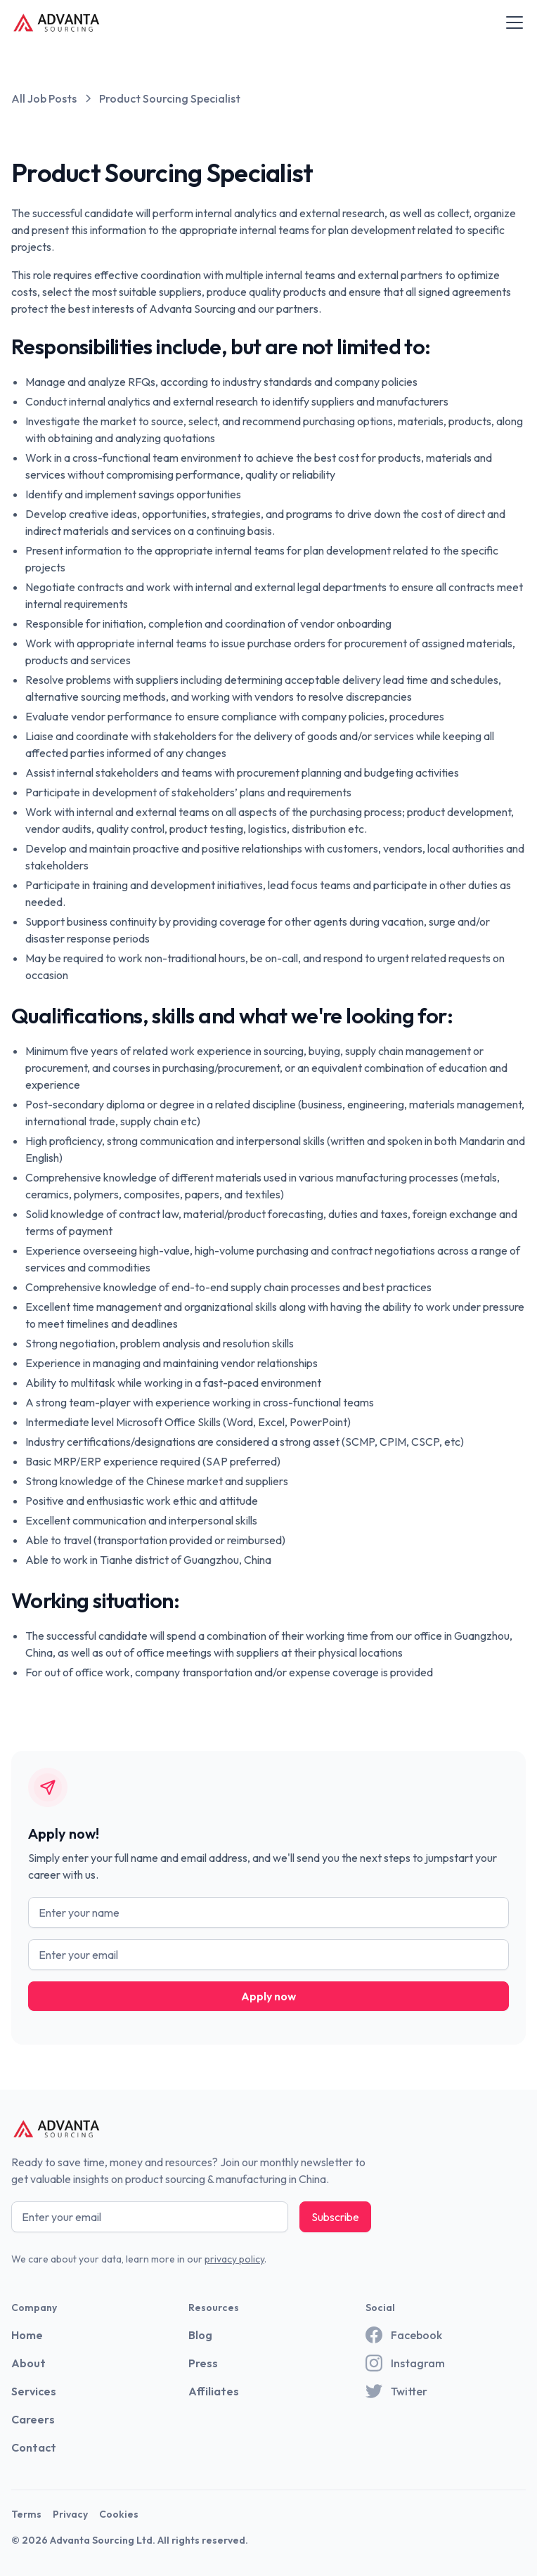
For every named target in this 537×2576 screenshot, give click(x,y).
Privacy (70, 2514)
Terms (26, 2514)
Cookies (118, 2514)
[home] (56, 22)
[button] (512, 22)
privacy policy (234, 2259)
